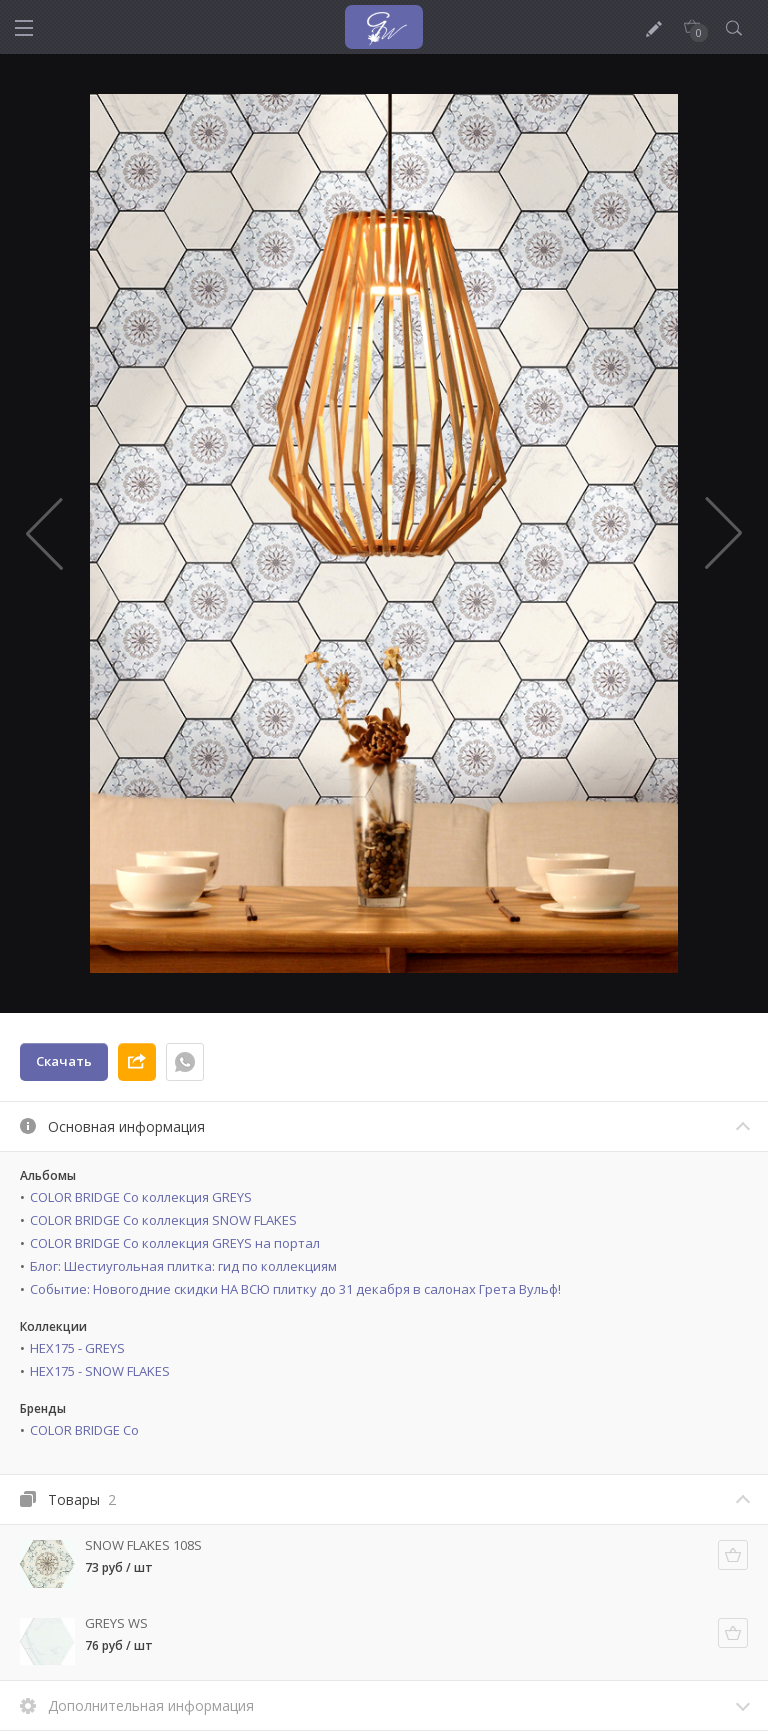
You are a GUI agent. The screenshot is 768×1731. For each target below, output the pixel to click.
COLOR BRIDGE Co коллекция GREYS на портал (175, 1243)
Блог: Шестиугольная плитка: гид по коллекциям (183, 1266)
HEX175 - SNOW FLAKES (100, 1371)
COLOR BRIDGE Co (84, 1430)
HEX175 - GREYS (77, 1348)
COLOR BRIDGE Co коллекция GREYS (141, 1197)
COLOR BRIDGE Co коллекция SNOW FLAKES (163, 1220)
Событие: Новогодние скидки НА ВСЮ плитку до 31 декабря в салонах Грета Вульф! (295, 1289)
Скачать (64, 1061)
